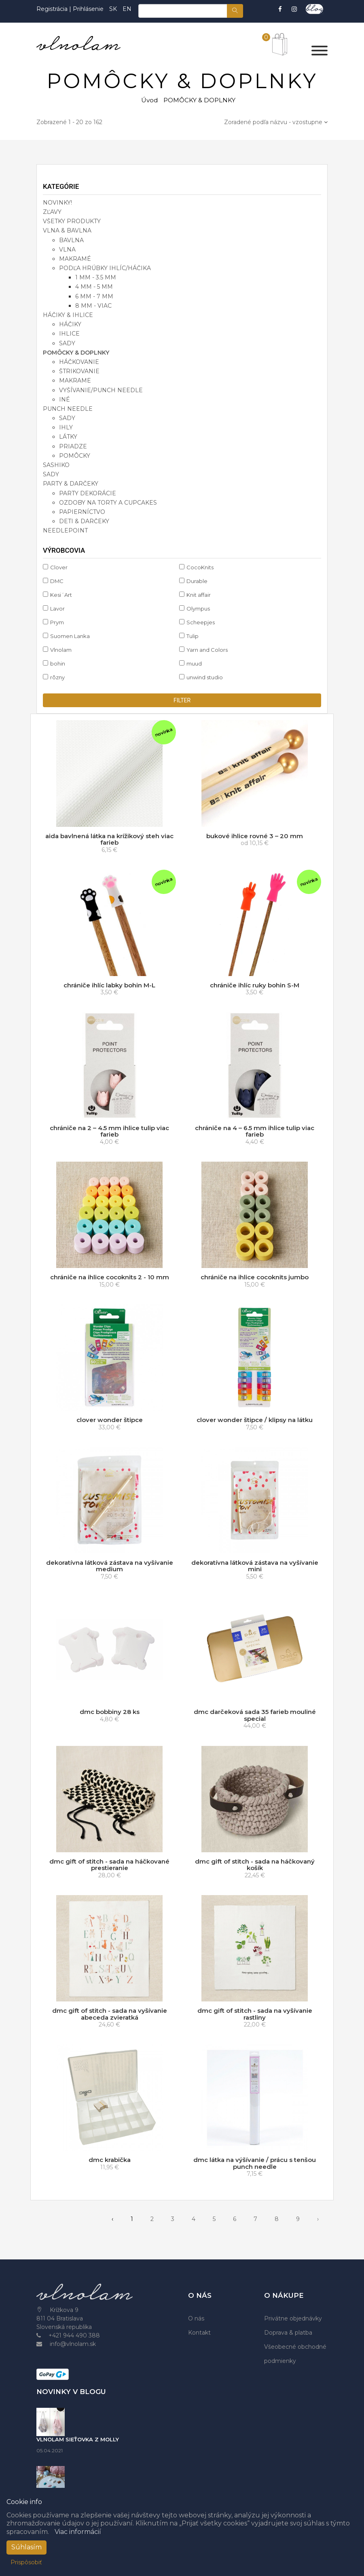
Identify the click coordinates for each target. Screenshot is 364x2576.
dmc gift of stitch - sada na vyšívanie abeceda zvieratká (109, 2014)
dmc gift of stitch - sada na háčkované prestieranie (109, 1865)
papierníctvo (82, 512)
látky (68, 436)
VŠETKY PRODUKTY (72, 221)
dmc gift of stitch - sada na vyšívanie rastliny (254, 2014)
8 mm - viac (93, 305)
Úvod (149, 100)
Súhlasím (26, 2547)
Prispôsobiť (26, 2562)
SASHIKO (56, 465)
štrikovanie (79, 371)
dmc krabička (110, 2160)
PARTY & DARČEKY (70, 483)
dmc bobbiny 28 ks (110, 1712)
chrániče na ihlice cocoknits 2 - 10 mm (109, 1277)
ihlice (69, 333)
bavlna (71, 240)
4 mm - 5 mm (94, 286)
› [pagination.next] (318, 2219)
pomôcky (74, 455)
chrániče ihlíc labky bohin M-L (109, 985)
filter (182, 700)
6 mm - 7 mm (94, 296)
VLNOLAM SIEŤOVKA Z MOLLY (77, 2439)
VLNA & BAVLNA (67, 230)
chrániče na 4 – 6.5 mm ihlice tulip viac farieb (254, 1131)
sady (67, 343)
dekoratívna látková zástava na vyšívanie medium (109, 1566)
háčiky (70, 324)
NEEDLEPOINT (65, 530)
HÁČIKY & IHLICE (68, 315)
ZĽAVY (52, 212)
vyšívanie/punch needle (101, 390)
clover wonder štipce (109, 1420)
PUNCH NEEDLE (68, 408)
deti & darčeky (84, 521)
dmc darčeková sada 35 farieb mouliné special (255, 1715)
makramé (75, 258)
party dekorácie (87, 493)
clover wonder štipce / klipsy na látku (255, 1420)
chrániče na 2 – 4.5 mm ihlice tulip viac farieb (109, 1131)
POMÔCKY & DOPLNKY (76, 352)
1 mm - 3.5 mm (95, 277)
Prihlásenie (88, 9)
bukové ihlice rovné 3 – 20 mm (254, 836)
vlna (67, 249)
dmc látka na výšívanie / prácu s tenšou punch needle (254, 2163)
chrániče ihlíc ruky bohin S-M (254, 985)
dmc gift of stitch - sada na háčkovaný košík (255, 1865)
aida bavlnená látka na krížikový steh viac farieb (109, 839)
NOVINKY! (57, 202)
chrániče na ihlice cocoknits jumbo (255, 1277)
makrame (75, 380)
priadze (73, 446)
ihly (66, 427)
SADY (51, 474)
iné (64, 399)
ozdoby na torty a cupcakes (108, 502)
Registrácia (52, 9)
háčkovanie (79, 362)
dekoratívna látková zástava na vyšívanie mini (254, 1566)
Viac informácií (78, 2532)
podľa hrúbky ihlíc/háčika (105, 268)
